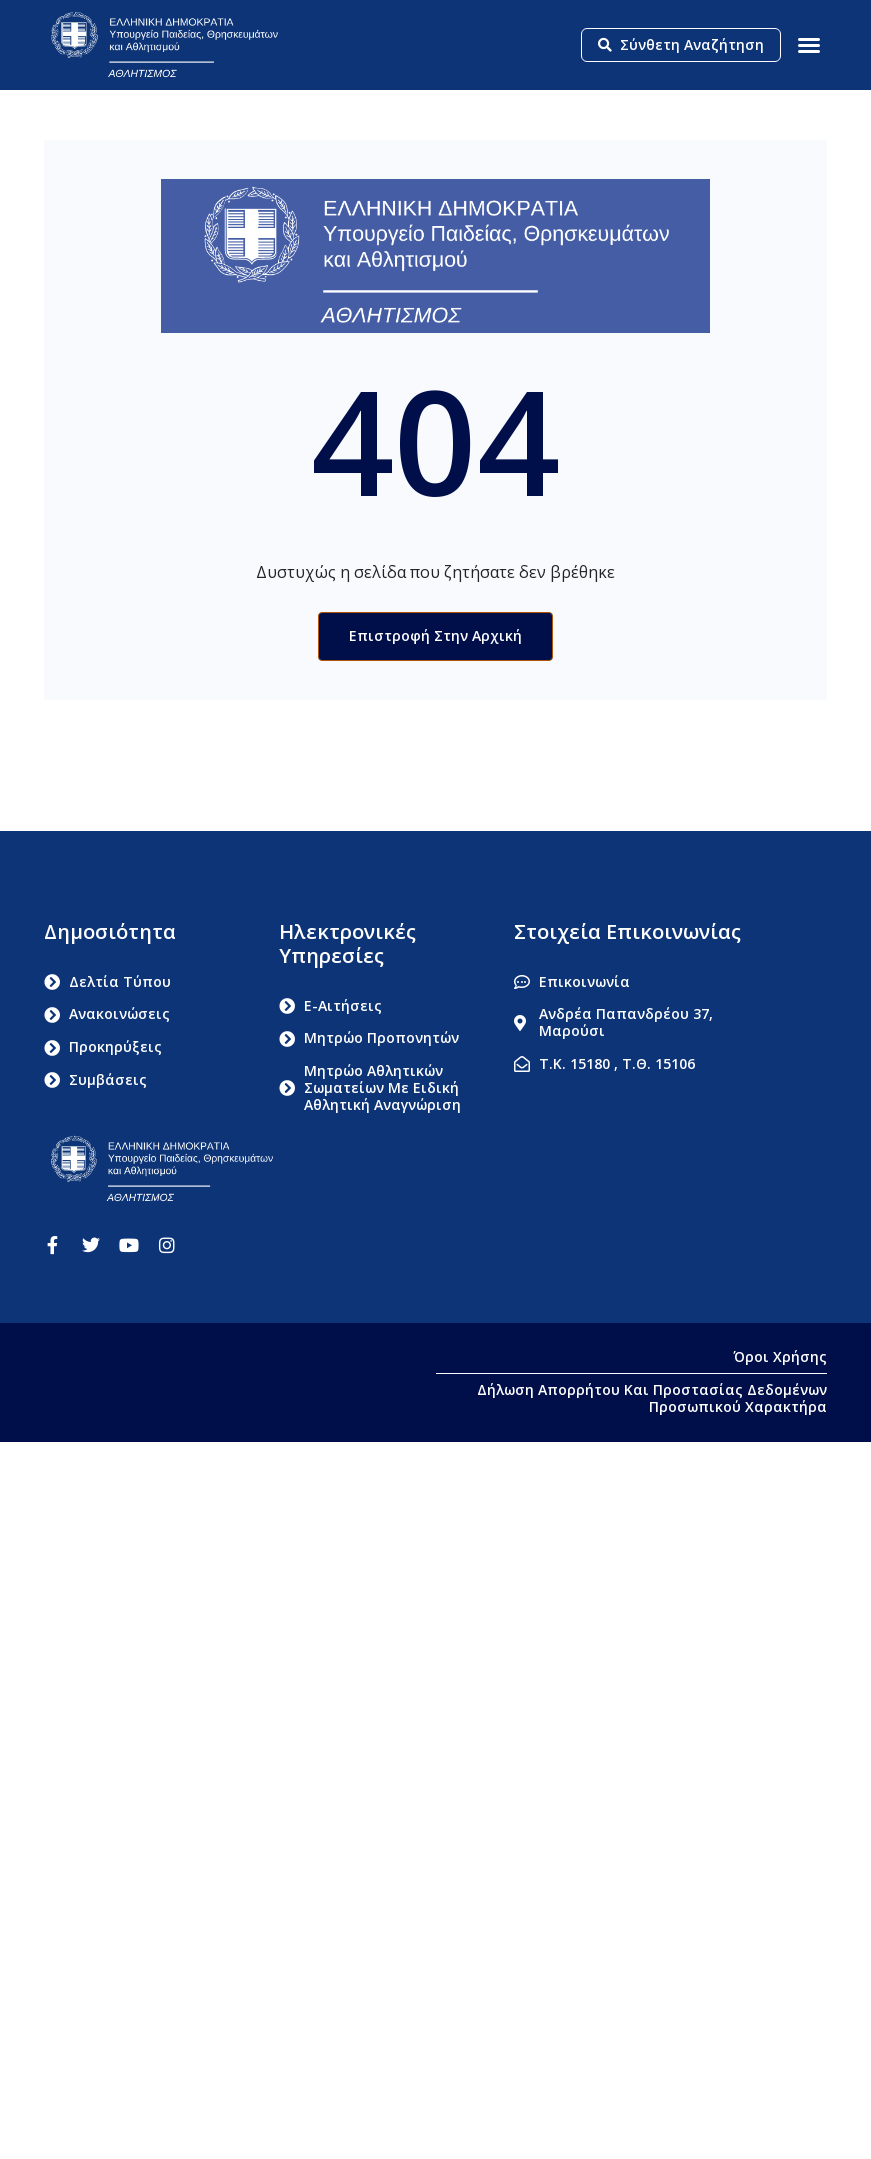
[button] (809, 45)
